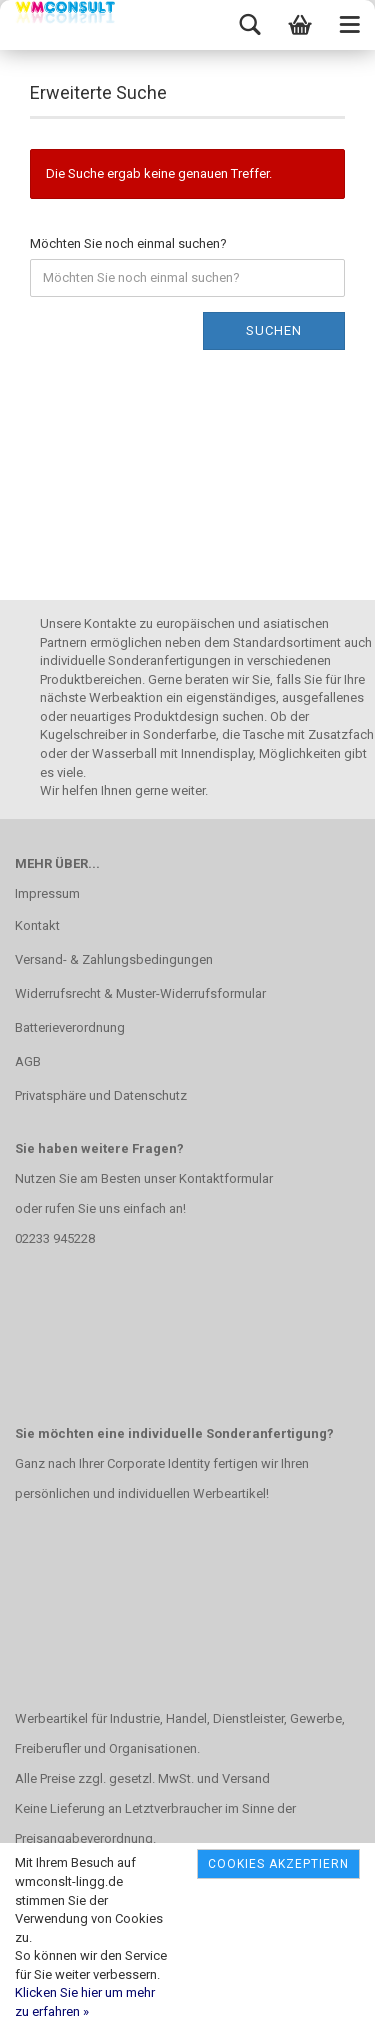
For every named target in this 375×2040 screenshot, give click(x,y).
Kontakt (37, 925)
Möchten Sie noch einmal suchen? (128, 243)
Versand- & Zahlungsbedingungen (114, 959)
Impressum (47, 893)
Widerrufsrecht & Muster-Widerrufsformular (140, 993)
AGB (28, 1061)
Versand (246, 1778)
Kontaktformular (226, 1178)
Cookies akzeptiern (278, 1864)
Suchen (274, 330)
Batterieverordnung (70, 1027)
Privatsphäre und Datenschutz (101, 1095)
